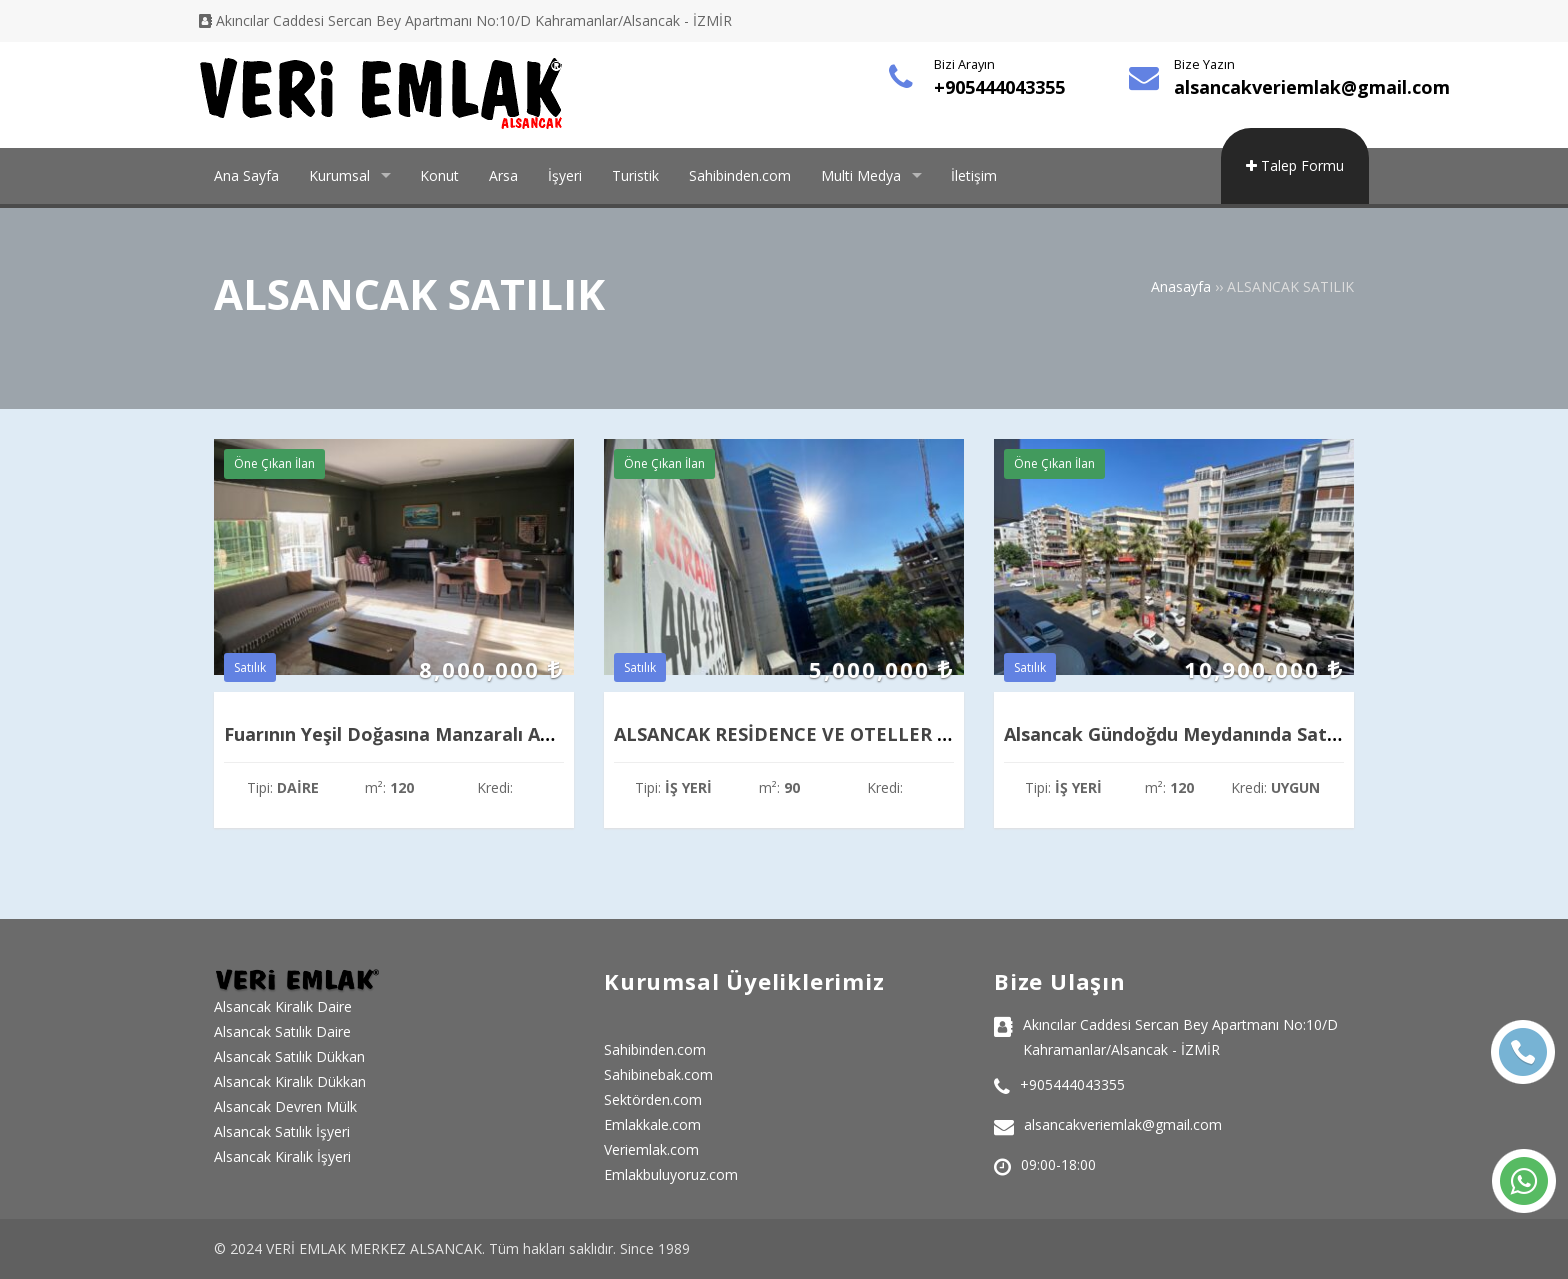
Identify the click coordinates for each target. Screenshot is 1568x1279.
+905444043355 (999, 87)
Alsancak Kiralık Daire (283, 1006)
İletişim (974, 175)
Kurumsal (339, 175)
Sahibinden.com (740, 175)
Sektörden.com (653, 1099)
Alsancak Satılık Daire (282, 1031)
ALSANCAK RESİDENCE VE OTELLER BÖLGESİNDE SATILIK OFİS (894, 734)
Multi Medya (861, 175)
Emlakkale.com (652, 1124)
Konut (439, 175)
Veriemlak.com (651, 1149)
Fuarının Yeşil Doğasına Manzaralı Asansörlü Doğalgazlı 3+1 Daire (514, 734)
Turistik (635, 175)
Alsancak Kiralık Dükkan (290, 1081)
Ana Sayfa (246, 175)
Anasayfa (1181, 286)
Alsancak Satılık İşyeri (282, 1131)
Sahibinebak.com (658, 1074)
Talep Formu (1295, 165)
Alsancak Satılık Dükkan (289, 1056)
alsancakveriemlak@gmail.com (1312, 87)
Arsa (503, 175)
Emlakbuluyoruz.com (671, 1174)
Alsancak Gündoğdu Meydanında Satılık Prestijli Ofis (1235, 734)
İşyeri (565, 175)
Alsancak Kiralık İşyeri (282, 1156)
